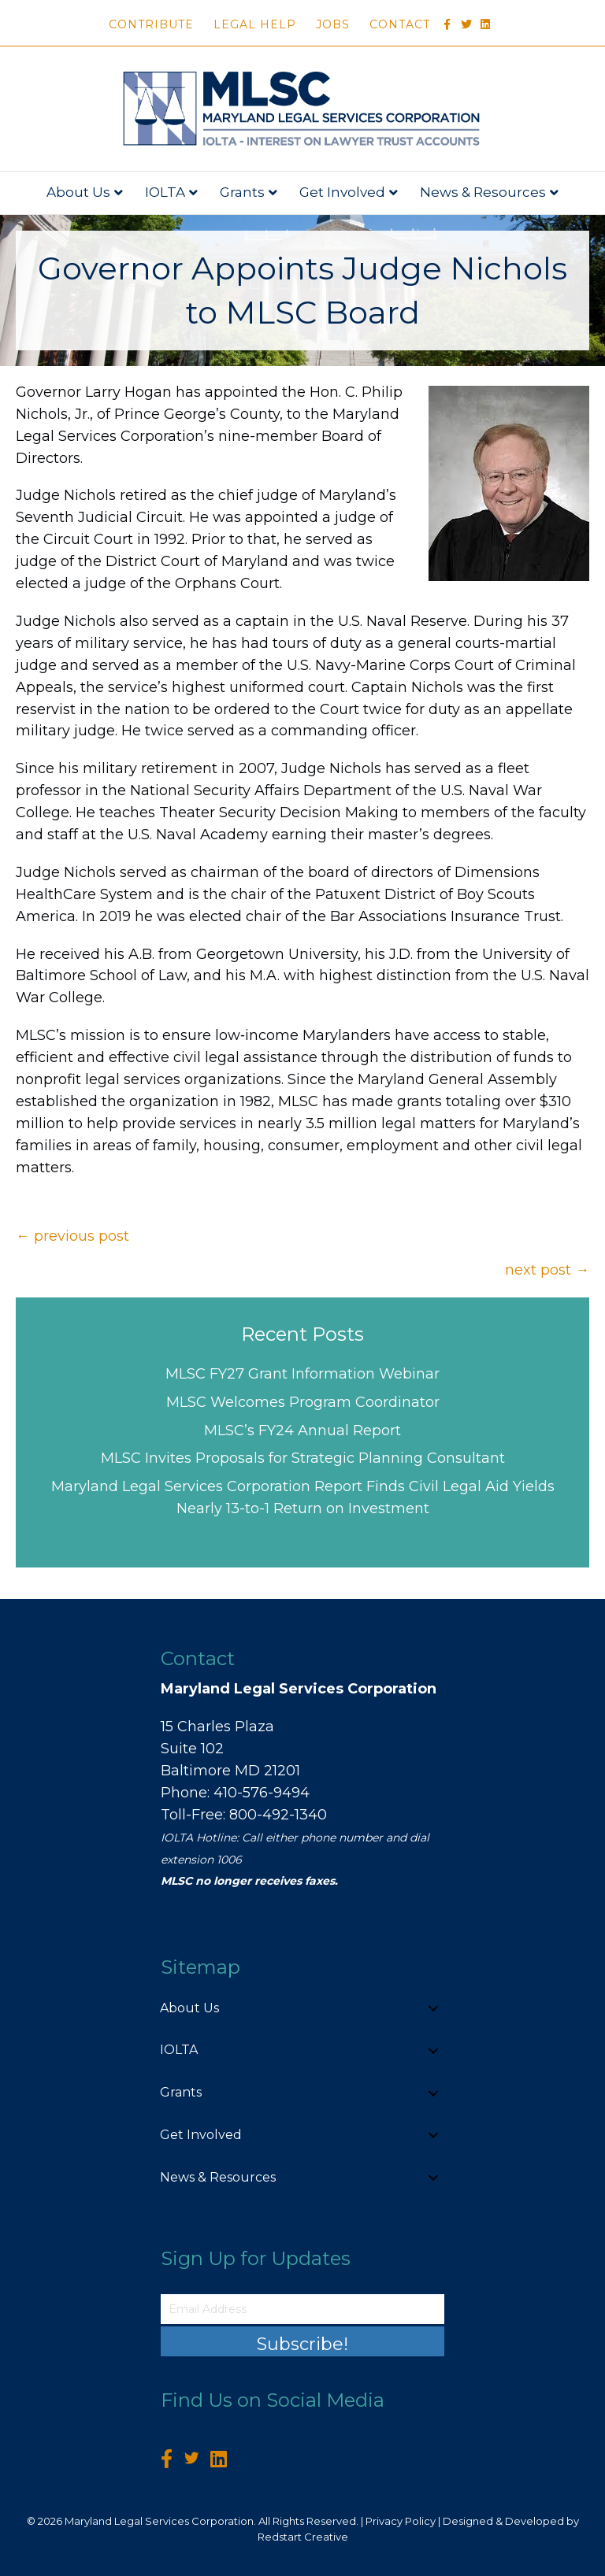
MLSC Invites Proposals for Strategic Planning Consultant (303, 1458)
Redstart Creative (303, 2536)
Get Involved (342, 192)
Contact (399, 24)
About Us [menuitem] (189, 2007)
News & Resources (483, 192)
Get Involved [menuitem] (201, 2134)
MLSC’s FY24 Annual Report (302, 1430)
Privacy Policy (401, 2521)
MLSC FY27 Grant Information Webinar (302, 1373)
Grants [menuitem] (181, 2092)
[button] (433, 2009)
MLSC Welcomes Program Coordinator (303, 1402)
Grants (242, 192)
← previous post (72, 1236)
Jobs (333, 24)
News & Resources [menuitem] (218, 2177)
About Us (78, 192)
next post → (547, 1270)
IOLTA (165, 192)
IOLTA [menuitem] (179, 2049)
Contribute (151, 24)
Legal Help (254, 24)
